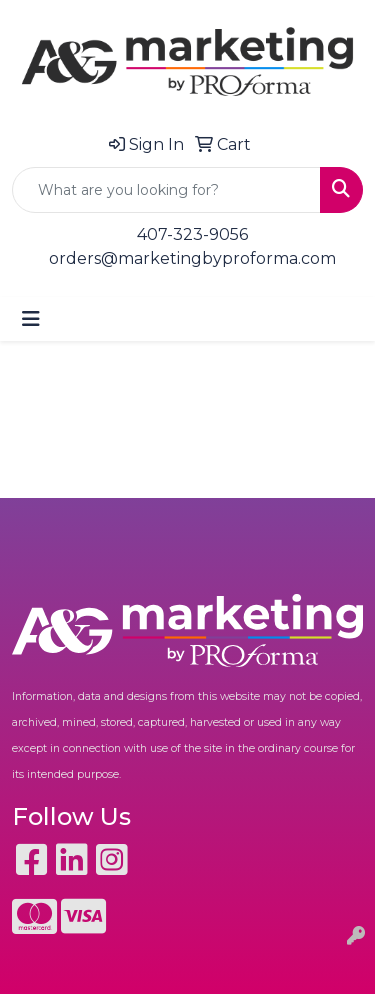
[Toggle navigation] (31, 319)
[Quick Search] (166, 190)
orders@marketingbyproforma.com (192, 258)
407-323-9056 (192, 234)
